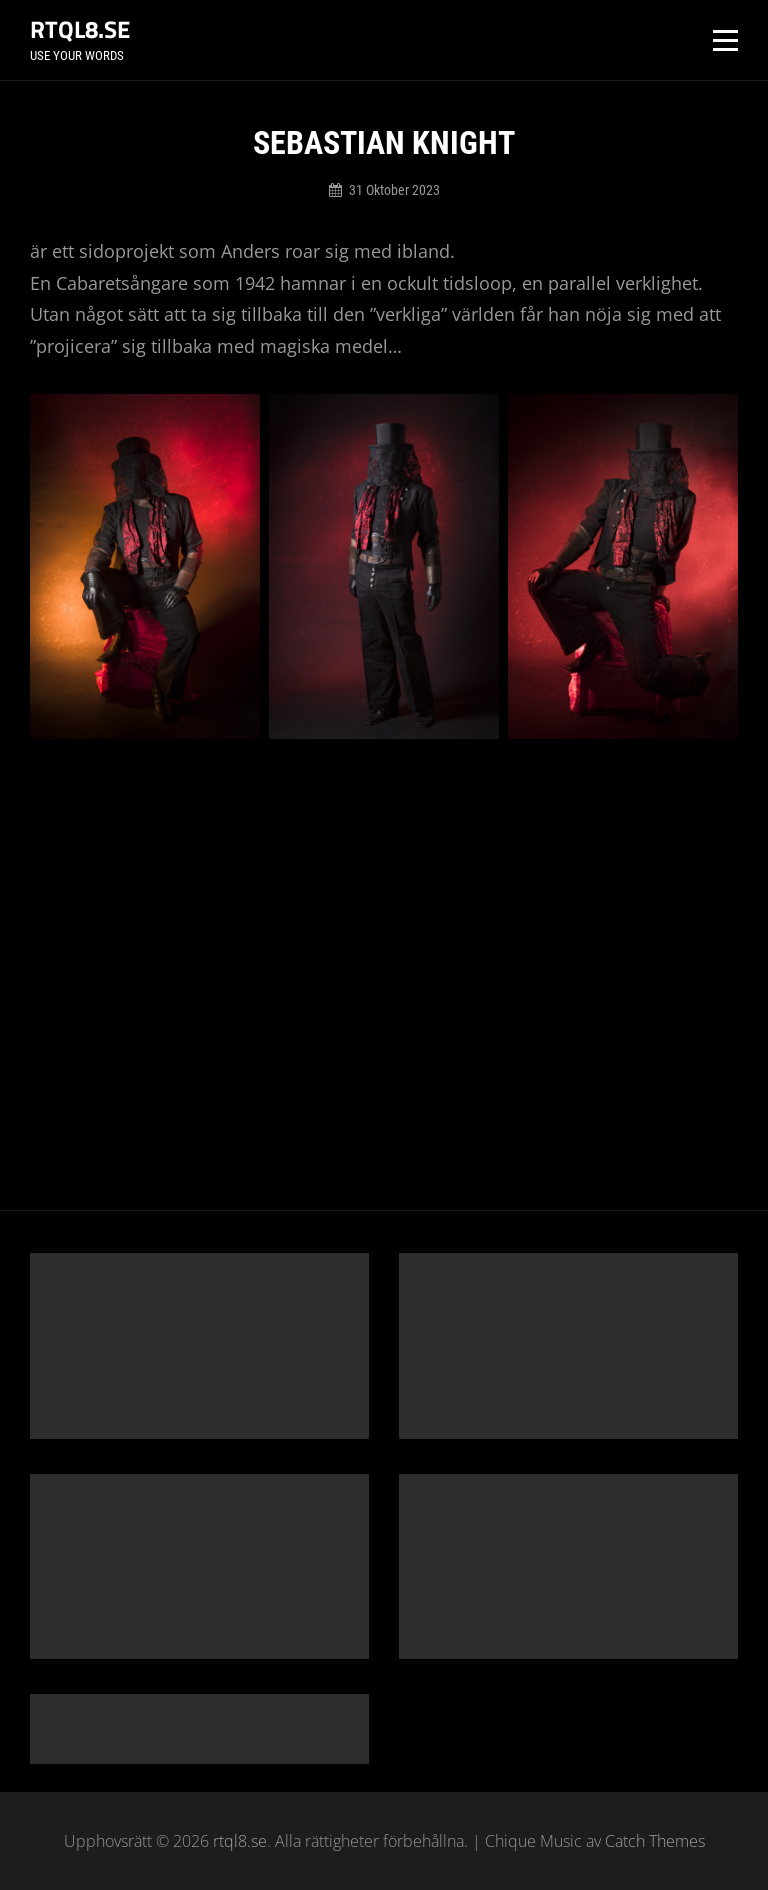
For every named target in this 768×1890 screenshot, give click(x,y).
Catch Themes (655, 1841)
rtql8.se (80, 29)
